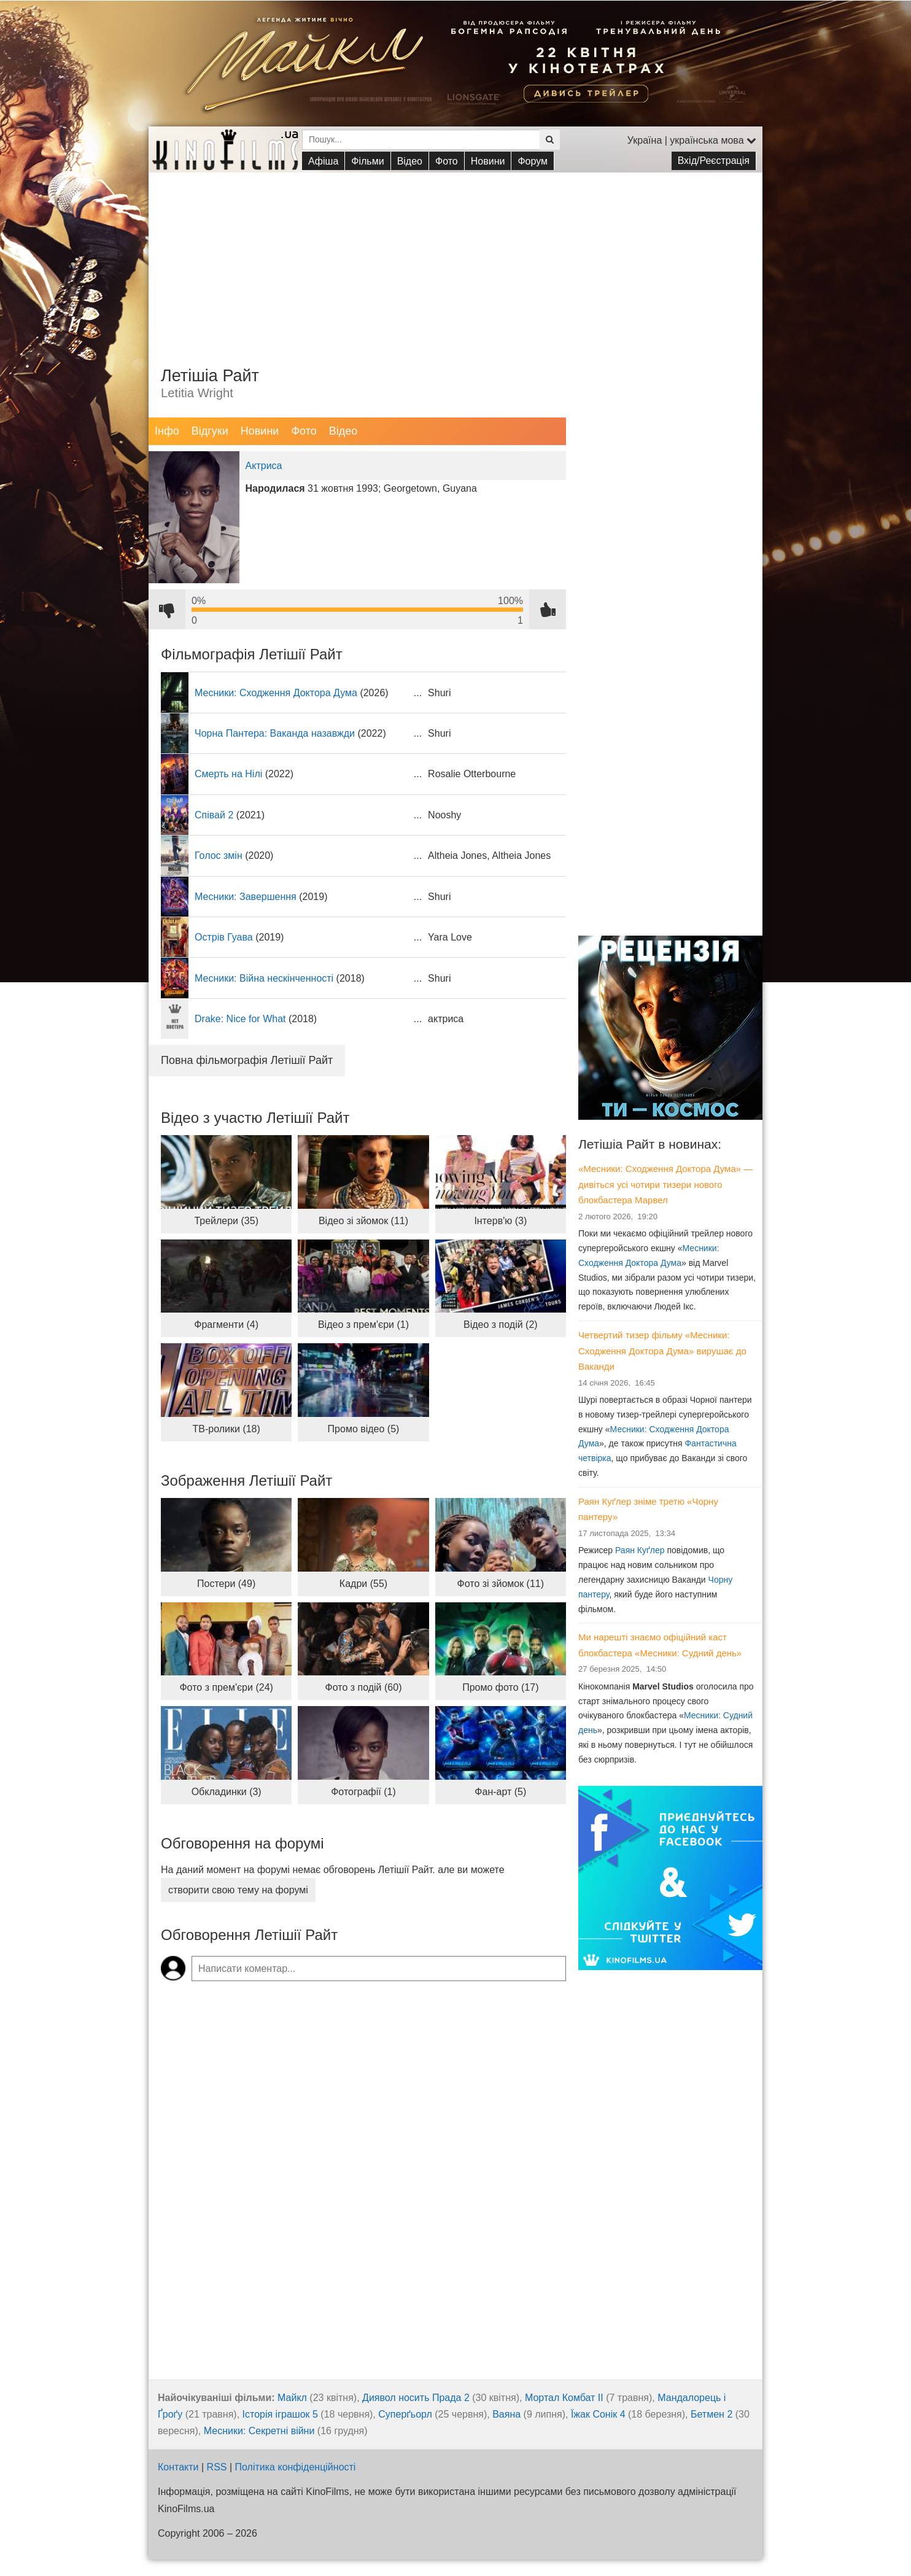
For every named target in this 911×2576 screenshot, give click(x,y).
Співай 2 (214, 815)
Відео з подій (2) (500, 1324)
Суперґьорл (405, 2414)
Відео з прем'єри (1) (363, 1324)
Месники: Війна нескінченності (264, 978)
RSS (217, 2467)
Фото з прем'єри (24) (226, 1687)
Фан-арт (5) (500, 1792)
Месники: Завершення (246, 896)
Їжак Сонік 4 (598, 2414)
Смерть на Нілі (228, 774)
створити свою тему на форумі (238, 1890)
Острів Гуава (224, 937)
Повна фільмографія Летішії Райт (247, 1060)
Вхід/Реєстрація (714, 160)
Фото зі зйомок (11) (501, 1583)
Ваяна (506, 2414)
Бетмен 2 (711, 2414)
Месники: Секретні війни (259, 2431)
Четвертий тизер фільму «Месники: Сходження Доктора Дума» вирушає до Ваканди (662, 1350)
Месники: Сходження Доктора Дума (276, 693)
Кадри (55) (363, 1583)
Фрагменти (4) (226, 1324)
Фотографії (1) (363, 1792)
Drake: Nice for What (240, 1019)
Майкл (292, 2397)
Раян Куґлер (640, 1550)
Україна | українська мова (691, 140)
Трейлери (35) (226, 1221)
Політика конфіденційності (295, 2467)
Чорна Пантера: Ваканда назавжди (275, 733)
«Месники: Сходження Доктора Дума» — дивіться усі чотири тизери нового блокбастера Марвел (665, 1184)
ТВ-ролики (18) (226, 1429)
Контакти (178, 2467)
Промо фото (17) (500, 1687)
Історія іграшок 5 (280, 2414)
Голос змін (218, 855)
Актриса (264, 465)
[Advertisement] (455, 258)
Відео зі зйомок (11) (363, 1221)
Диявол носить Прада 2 (416, 2397)
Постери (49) (226, 1583)
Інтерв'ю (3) (500, 1221)
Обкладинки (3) (227, 1792)
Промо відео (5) (364, 1429)
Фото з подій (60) (363, 1687)
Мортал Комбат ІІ (564, 2397)
